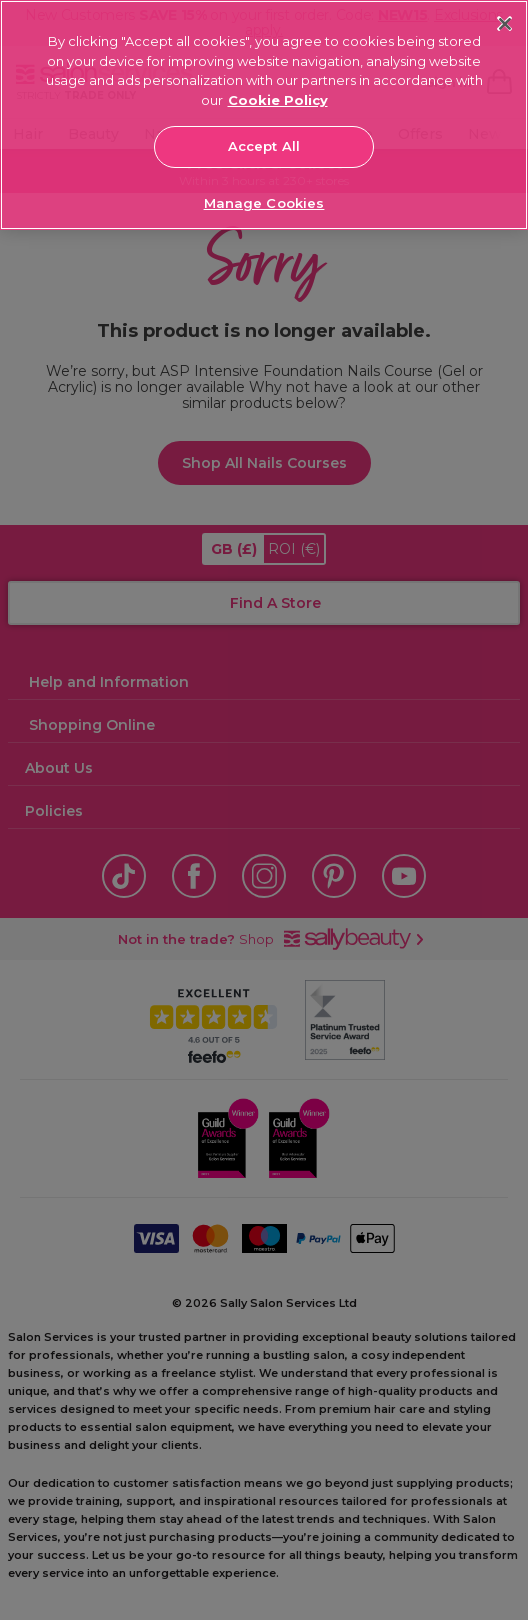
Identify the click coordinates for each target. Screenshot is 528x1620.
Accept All (264, 146)
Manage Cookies (264, 203)
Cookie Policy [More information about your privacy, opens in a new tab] (278, 100)
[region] (264, 115)
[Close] (504, 23)
